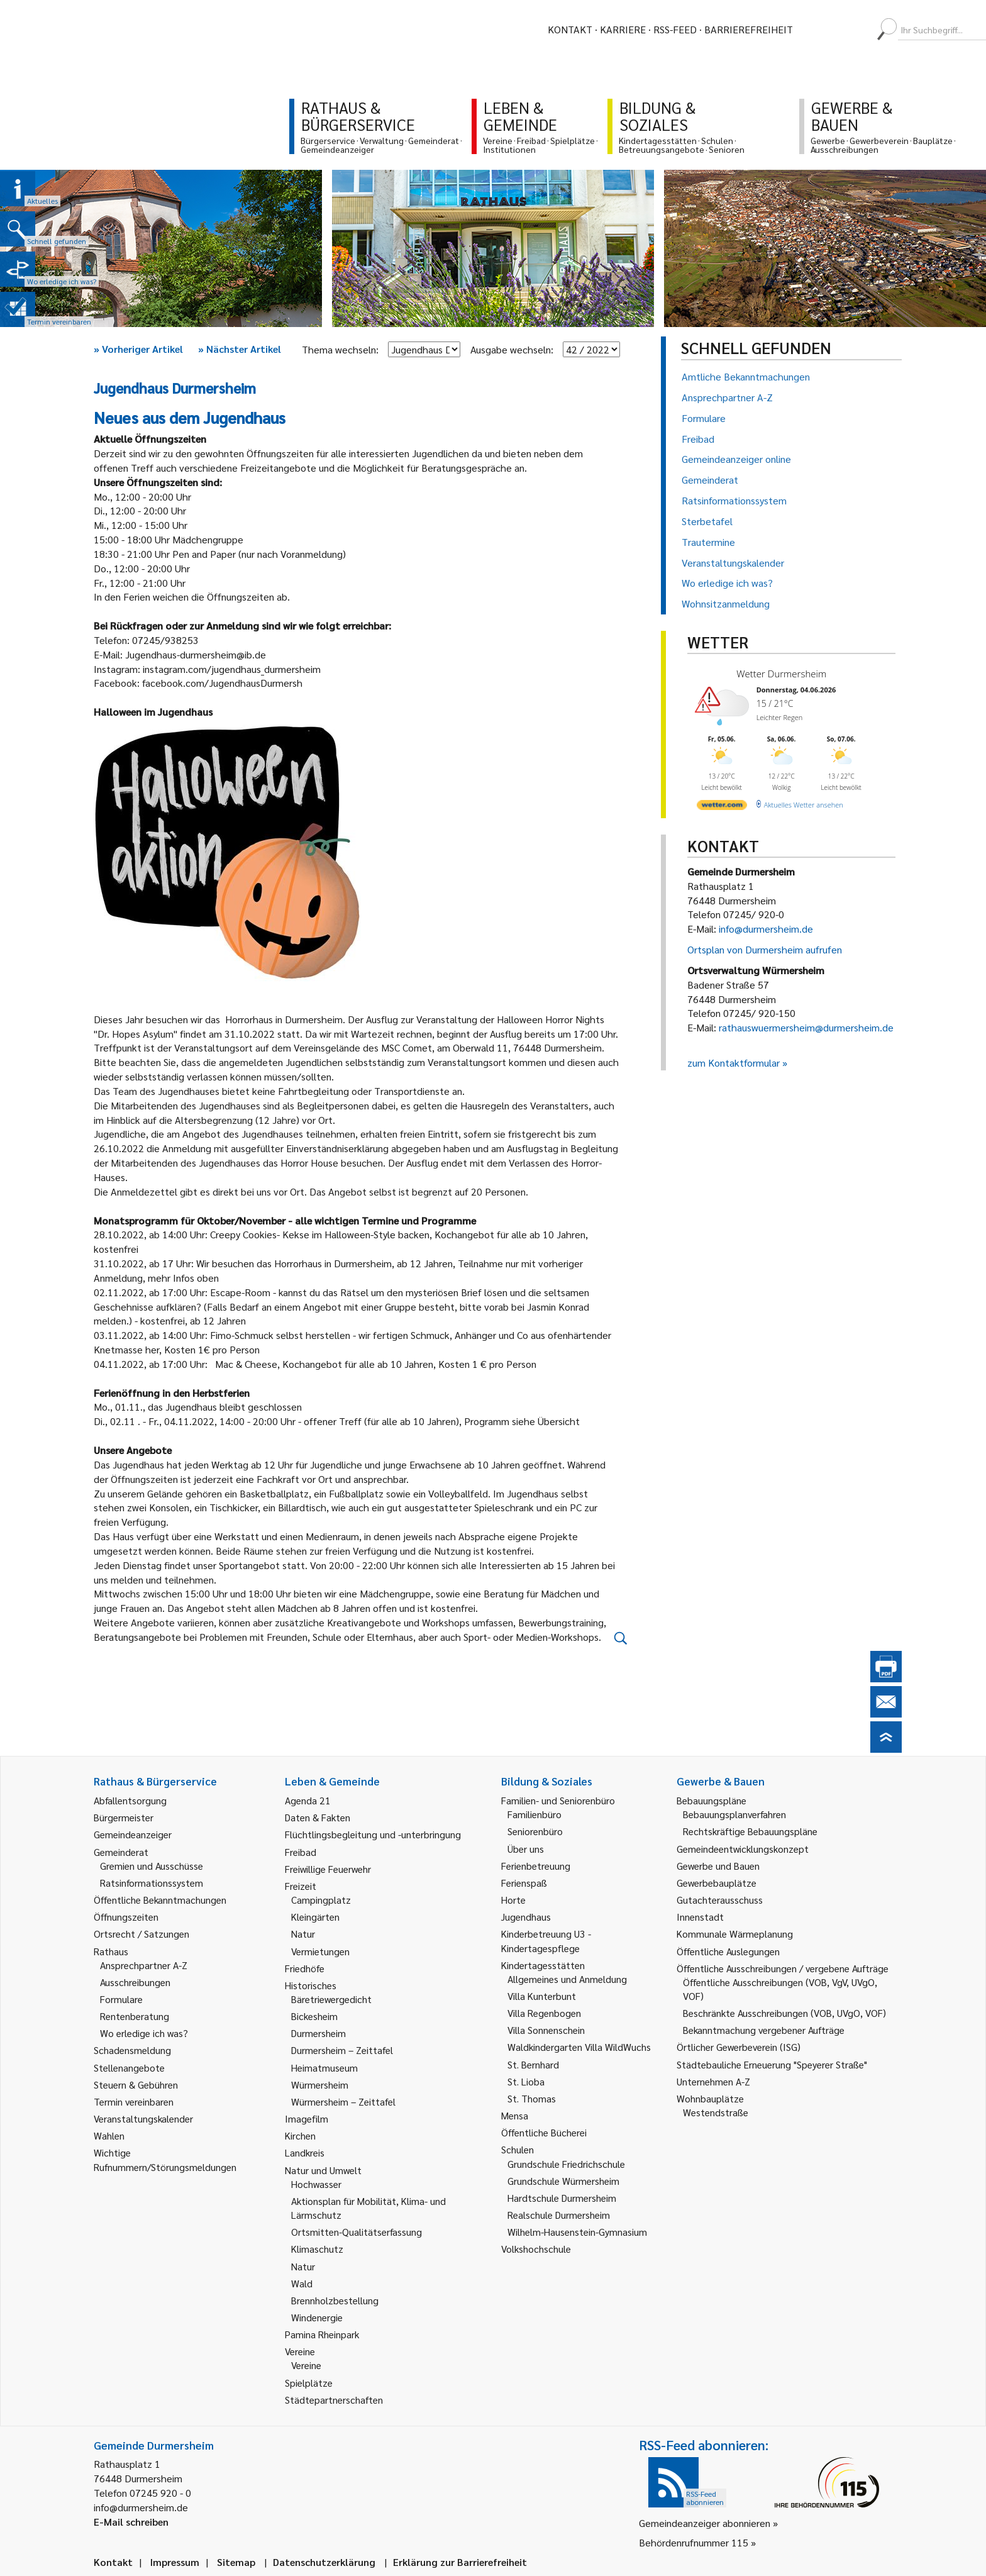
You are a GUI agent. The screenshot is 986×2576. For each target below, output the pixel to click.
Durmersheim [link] (318, 2033)
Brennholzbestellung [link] (335, 2300)
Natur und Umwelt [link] (323, 2170)
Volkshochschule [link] (536, 2248)
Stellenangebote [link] (129, 2067)
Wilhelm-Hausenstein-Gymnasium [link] (577, 2231)
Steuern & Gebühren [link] (136, 2084)
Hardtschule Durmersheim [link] (561, 2197)
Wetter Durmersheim (781, 673)
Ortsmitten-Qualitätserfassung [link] (356, 2231)
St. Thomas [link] (531, 2098)
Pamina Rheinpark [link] (322, 2334)
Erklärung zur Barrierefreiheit (460, 2561)
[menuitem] (813, 29)
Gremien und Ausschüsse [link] (151, 1865)
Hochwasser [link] (316, 2183)
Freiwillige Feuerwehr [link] (328, 1868)
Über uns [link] (525, 1848)
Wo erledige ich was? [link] (144, 2033)
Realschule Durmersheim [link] (558, 2214)
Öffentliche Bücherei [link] (544, 2132)
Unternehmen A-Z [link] (713, 2081)
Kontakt (570, 29)
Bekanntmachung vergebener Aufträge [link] (764, 2029)
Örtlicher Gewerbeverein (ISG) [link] (738, 2046)
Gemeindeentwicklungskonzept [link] (743, 1848)
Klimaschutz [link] (317, 2248)
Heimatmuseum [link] (324, 2067)
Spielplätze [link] (309, 2382)
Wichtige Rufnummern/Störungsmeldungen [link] (165, 2159)
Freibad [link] (300, 1851)
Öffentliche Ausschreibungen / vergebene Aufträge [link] (783, 1968)
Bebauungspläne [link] (711, 1800)
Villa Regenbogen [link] (544, 2012)
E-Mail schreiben (131, 2521)
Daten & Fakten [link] (317, 1817)
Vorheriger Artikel (138, 348)
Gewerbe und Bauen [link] (718, 1865)
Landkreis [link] (304, 2152)
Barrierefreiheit (748, 29)
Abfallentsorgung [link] (130, 1800)
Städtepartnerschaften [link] (334, 2399)
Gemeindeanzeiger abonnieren (704, 2522)
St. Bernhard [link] (533, 2064)
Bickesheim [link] (314, 2016)
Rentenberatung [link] (134, 2016)
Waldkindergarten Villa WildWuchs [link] (579, 2046)
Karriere (623, 29)
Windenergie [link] (317, 2317)
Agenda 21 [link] (308, 1800)
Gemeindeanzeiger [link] (133, 1834)
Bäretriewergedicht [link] (331, 1999)
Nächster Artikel (239, 348)
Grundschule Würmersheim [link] (563, 2180)
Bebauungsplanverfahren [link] (734, 1814)
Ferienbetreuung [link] (535, 1865)
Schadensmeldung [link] (132, 2050)
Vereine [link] (306, 2365)
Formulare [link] (121, 1999)
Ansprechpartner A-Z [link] (143, 1965)
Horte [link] (513, 1899)
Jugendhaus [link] (526, 1916)
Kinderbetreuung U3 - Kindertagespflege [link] (546, 1940)
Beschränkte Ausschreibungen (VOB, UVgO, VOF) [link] (784, 2012)
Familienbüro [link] (534, 1814)
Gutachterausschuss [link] (720, 1899)
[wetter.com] (722, 807)
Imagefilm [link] (306, 2118)
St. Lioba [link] (526, 2081)
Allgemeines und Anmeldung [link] (567, 1978)
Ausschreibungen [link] (135, 1982)
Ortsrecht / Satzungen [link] (141, 1933)
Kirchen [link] (300, 2135)
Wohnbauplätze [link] (710, 2098)
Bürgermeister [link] (123, 1817)
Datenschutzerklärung (324, 2561)
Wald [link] (302, 2283)
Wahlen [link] (109, 2135)
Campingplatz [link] (321, 1899)
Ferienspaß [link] (524, 1882)
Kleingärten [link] (315, 1916)
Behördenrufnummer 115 (693, 2542)
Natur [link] (303, 1933)
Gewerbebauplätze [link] (716, 1882)
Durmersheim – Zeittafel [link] (342, 2050)
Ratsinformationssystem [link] (151, 1882)
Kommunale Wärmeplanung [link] (735, 1933)
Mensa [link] (514, 2115)
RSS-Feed (675, 29)
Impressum (174, 2561)
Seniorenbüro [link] (535, 1831)
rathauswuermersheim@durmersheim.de (806, 1027)
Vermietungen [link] (320, 1951)
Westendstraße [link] (715, 2112)
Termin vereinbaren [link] (134, 2101)
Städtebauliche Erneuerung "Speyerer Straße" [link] (772, 2064)
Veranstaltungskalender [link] (143, 2118)
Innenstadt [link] (700, 1916)
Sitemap (236, 2561)
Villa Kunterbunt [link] (541, 1995)
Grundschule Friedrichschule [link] (566, 2163)
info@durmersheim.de (766, 928)
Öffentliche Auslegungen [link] (728, 1951)
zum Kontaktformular (733, 1062)
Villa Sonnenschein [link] (546, 2029)
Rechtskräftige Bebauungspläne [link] (750, 1831)
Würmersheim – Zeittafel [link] (343, 2101)
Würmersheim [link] (319, 2084)
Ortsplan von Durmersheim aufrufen (764, 949)
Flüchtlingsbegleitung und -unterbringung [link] (373, 1834)
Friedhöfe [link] (304, 1968)
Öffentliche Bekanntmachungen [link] (160, 1899)
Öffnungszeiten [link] (126, 1916)
